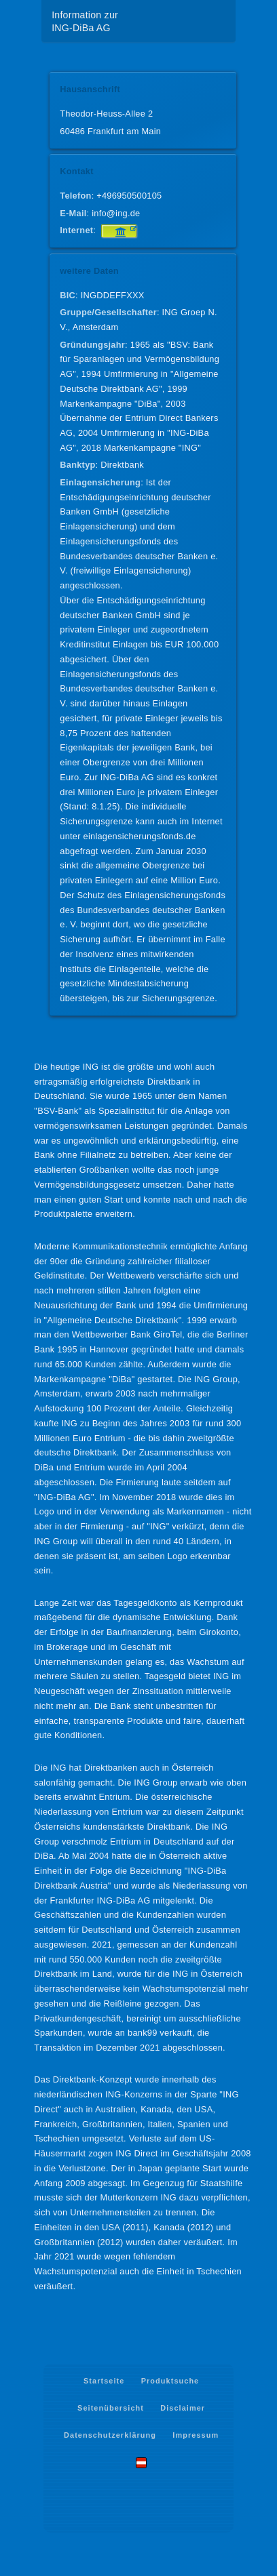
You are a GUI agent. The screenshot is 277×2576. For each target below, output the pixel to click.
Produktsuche (170, 2381)
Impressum (195, 2435)
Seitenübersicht (110, 2408)
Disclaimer (182, 2408)
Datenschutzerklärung (110, 2435)
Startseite (104, 2381)
